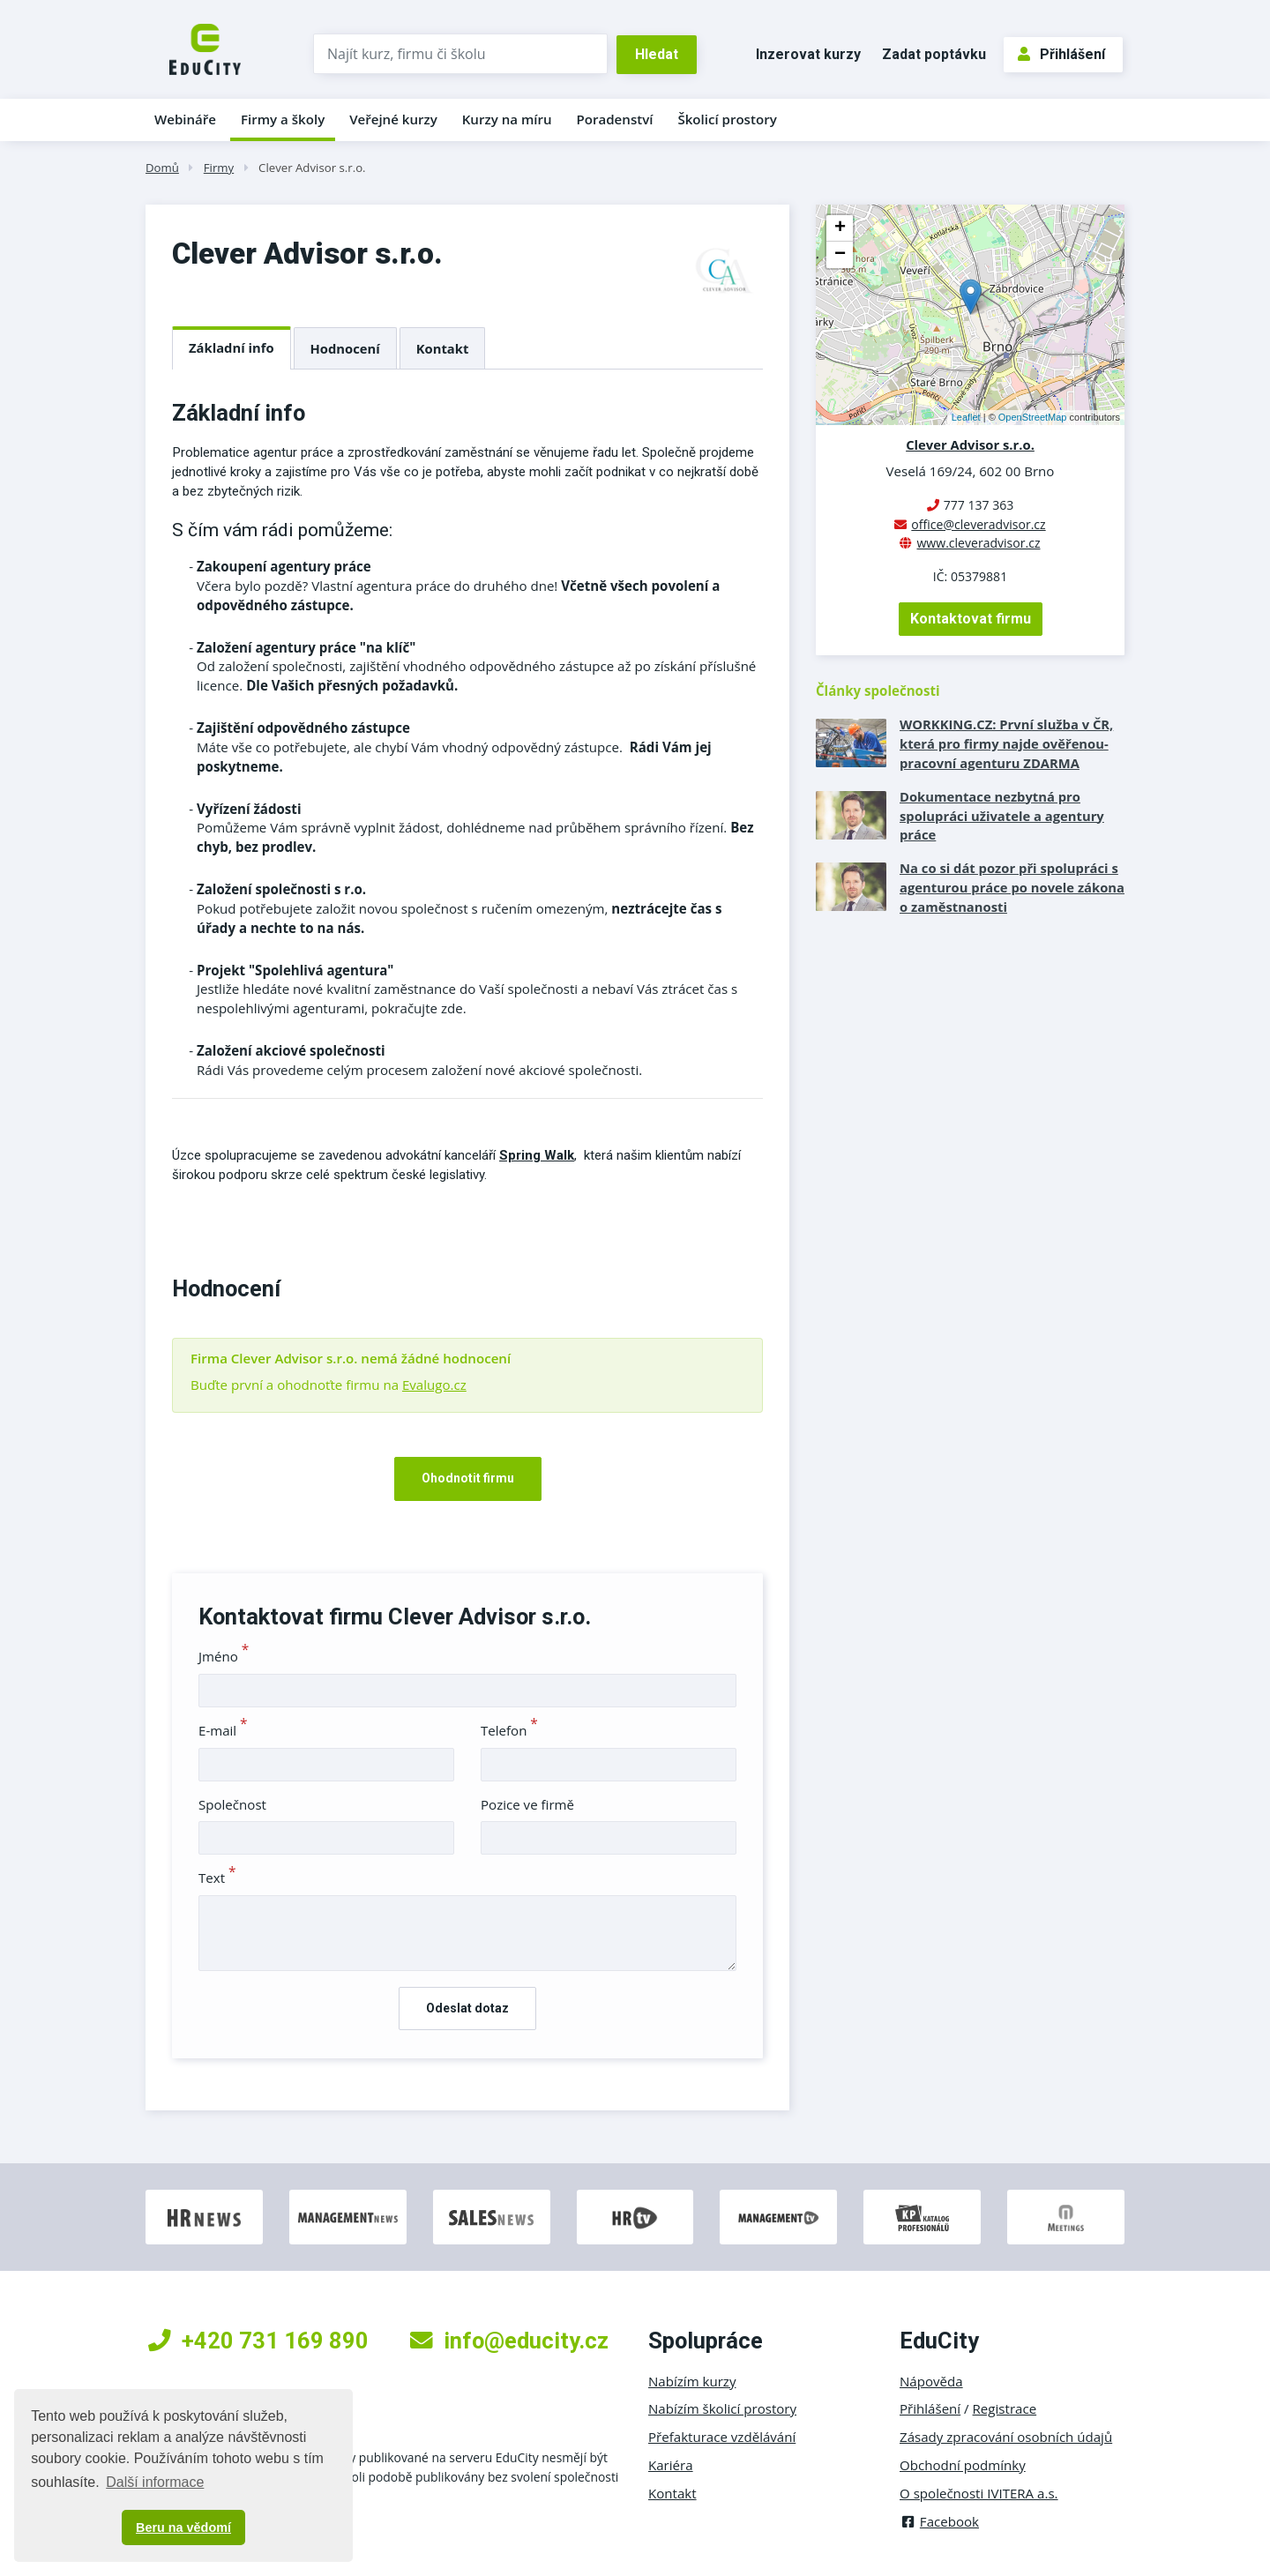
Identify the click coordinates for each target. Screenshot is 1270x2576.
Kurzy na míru (507, 119)
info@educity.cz (509, 2340)
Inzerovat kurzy (808, 54)
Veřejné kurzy (393, 119)
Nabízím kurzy (692, 2381)
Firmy (219, 167)
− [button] (840, 255)
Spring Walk (536, 1155)
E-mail (223, 1730)
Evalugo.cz (434, 1384)
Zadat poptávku (934, 54)
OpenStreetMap (1032, 417)
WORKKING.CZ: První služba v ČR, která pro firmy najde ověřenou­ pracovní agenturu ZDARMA (1006, 743)
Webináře (185, 119)
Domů (162, 167)
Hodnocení (345, 348)
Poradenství (615, 119)
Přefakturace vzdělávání (722, 2436)
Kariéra (670, 2465)
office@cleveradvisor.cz (978, 524)
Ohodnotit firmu (468, 1478)
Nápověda (931, 2381)
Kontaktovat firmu (970, 618)
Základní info (231, 347)
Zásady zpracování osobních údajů (1006, 2436)
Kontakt (442, 348)
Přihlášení (1061, 54)
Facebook (939, 2521)
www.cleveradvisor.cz (978, 542)
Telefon (509, 1730)
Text (217, 1877)
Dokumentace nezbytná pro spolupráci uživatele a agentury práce (1002, 816)
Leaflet (966, 417)
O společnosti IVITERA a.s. (979, 2493)
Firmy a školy (283, 119)
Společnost (232, 1804)
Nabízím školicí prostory (722, 2408)
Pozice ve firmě (527, 1804)
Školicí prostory (726, 119)
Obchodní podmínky (963, 2465)
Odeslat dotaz (467, 2008)
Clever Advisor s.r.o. (312, 167)
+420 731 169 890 (258, 2340)
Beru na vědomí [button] (183, 2527)
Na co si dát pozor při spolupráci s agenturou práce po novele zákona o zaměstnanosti (1012, 887)
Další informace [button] (155, 2482)
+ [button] (840, 228)
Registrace (1005, 2408)
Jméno (223, 1656)
